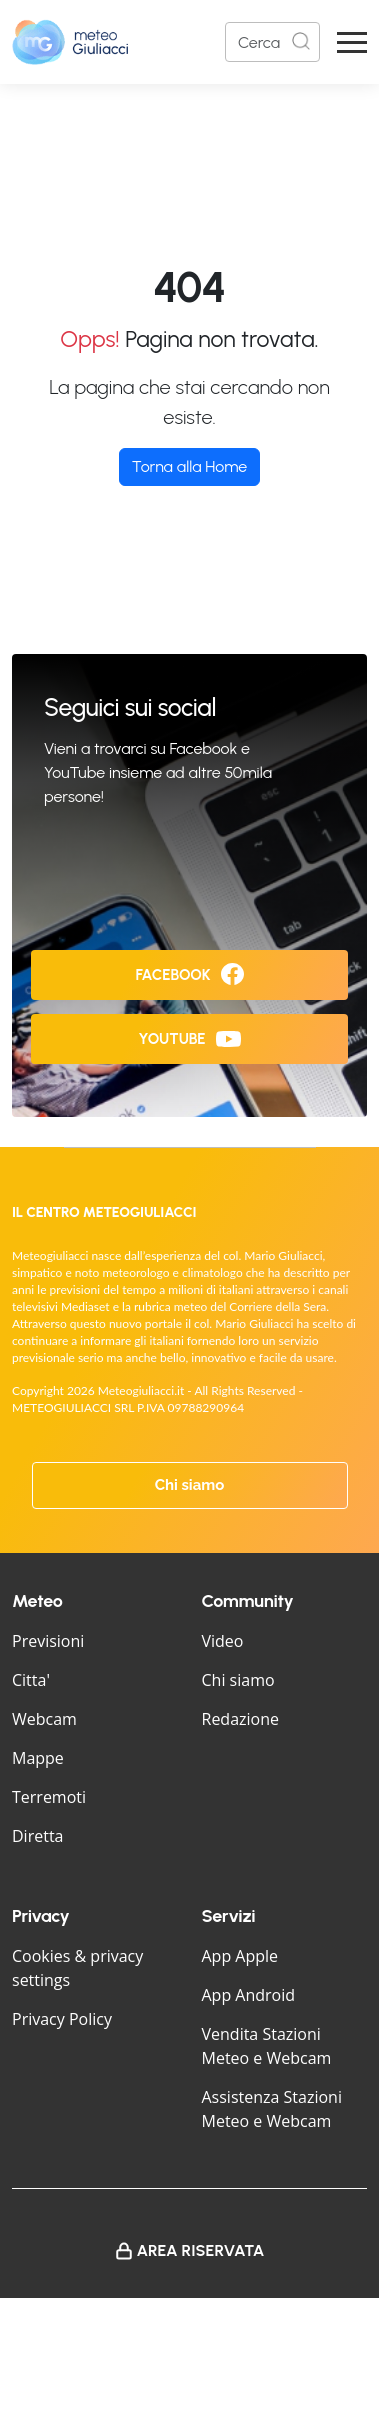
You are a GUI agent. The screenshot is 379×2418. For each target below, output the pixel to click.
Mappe (38, 1758)
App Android (249, 1995)
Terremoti (49, 1797)
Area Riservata (201, 2250)
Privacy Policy (62, 2019)
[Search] (272, 42)
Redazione (241, 1719)
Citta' (31, 1680)
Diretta (37, 1836)
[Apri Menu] (352, 42)
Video (223, 1641)
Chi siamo (190, 1485)
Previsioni (48, 1641)
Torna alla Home (189, 466)
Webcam (44, 1719)
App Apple (240, 1956)
